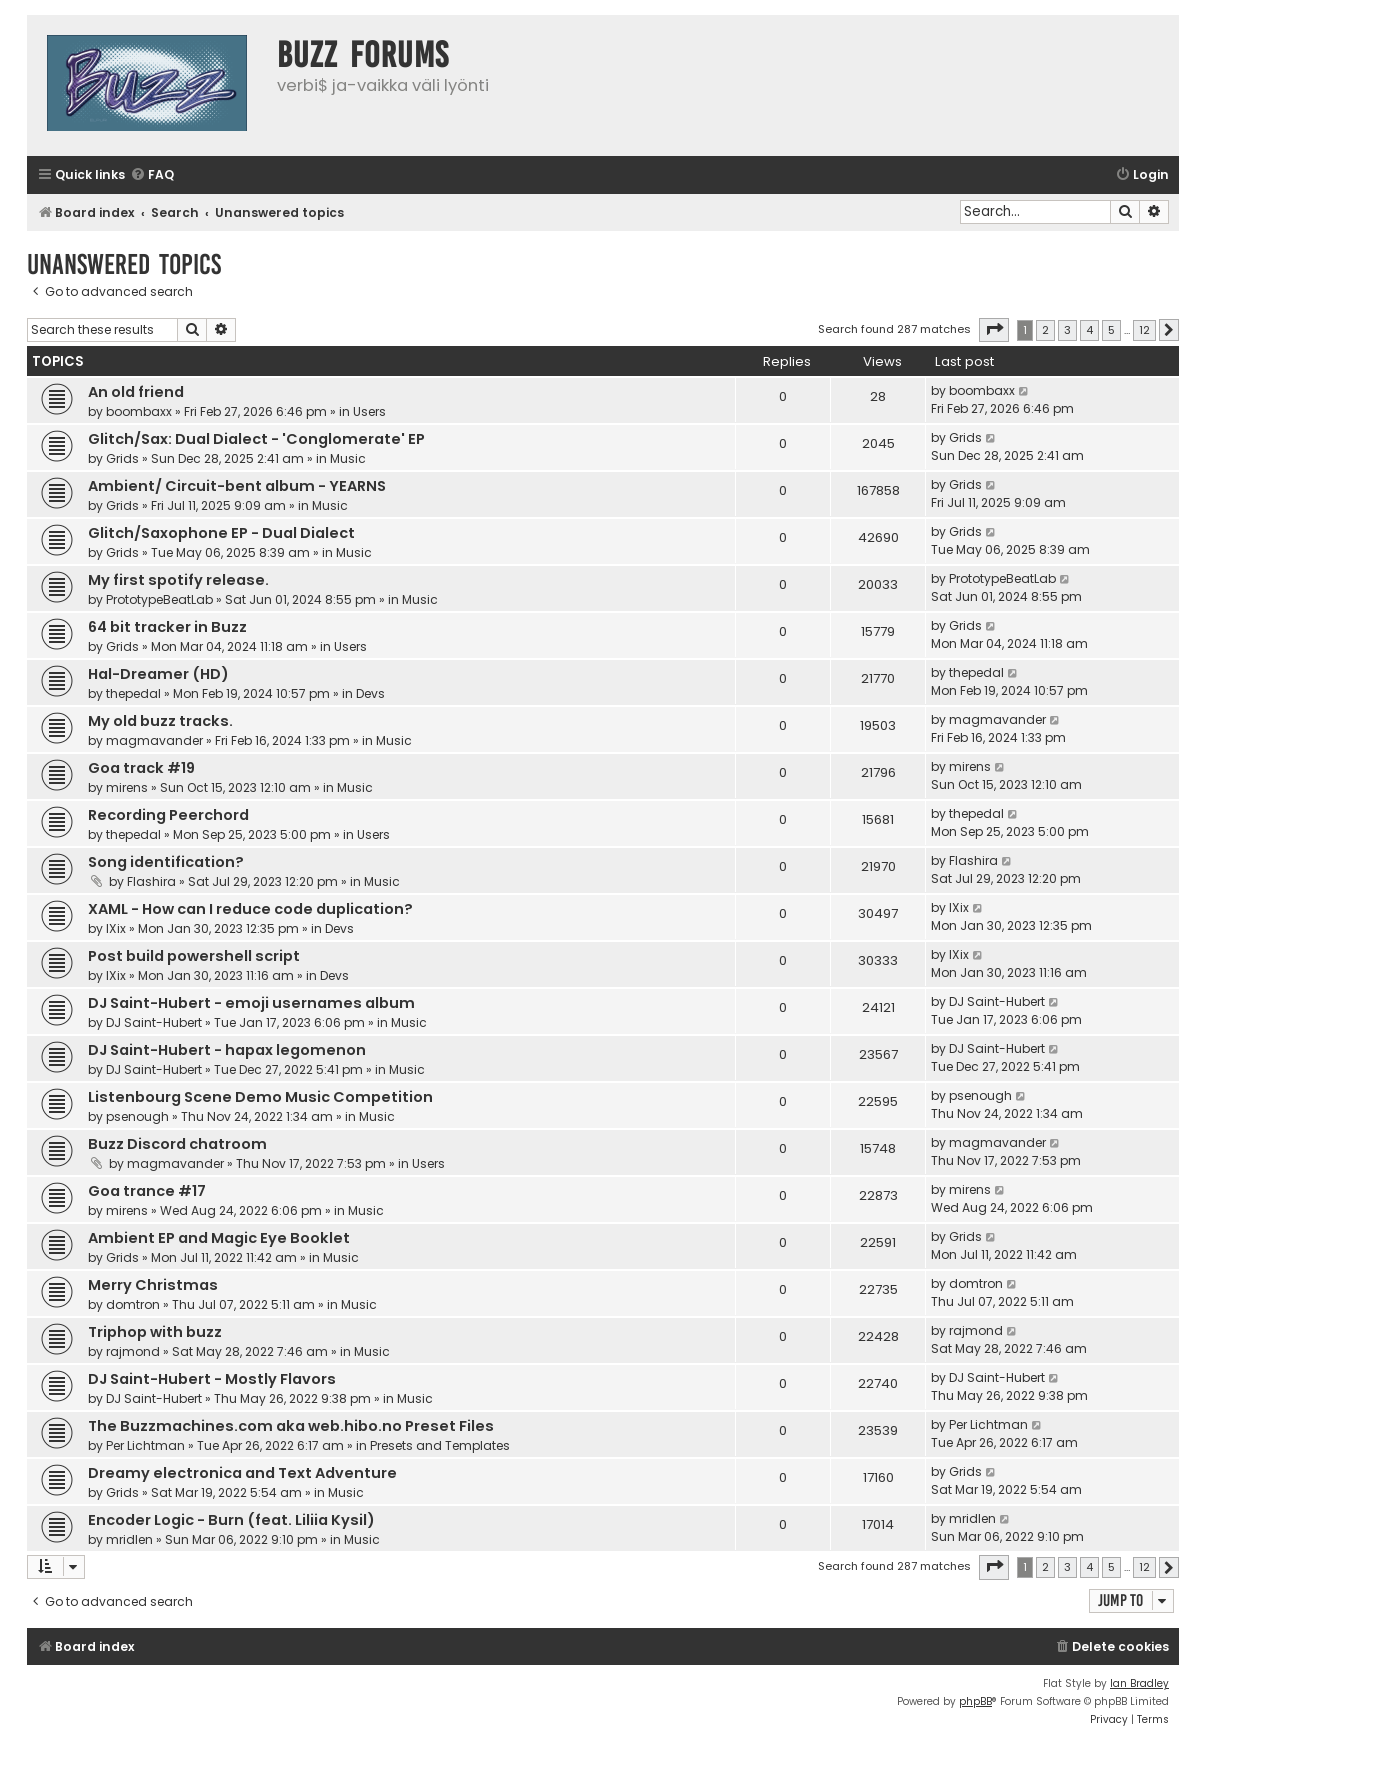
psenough (137, 1116)
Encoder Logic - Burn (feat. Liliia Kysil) (231, 1520)
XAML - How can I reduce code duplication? (250, 909)
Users (369, 411)
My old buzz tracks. (160, 721)
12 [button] (1144, 330)
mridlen (129, 1539)
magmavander (154, 740)
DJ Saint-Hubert (154, 1022)
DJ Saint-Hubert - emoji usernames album (251, 1003)
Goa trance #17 (147, 1191)
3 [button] (1067, 330)
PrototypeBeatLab (159, 599)
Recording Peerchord (168, 815)
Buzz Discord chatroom (177, 1144)
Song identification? (166, 862)
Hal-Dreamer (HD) (158, 674)
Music (348, 458)
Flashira (151, 881)
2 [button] (1045, 330)
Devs (370, 693)
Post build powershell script (194, 956)
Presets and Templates (440, 1445)
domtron (133, 1304)
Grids (122, 458)
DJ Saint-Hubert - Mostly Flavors (212, 1379)
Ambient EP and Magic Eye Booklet (219, 1238)
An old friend (136, 392)
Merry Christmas (153, 1285)
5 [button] (1111, 330)
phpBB (975, 1701)
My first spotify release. (178, 580)
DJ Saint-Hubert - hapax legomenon (227, 1050)
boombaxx (139, 411)
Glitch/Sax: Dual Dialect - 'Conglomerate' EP (256, 439)
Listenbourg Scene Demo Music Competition (260, 1097)
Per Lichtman (145, 1445)
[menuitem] (152, 175)
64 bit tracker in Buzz (167, 627)
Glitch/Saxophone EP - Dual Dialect (221, 533)
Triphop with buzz (155, 1332)
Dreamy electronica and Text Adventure (242, 1473)
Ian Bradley (1139, 1683)
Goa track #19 (141, 768)
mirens (127, 787)
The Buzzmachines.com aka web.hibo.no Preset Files (291, 1426)
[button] (994, 330)
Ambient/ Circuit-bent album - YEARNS (237, 486)
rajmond (133, 1351)
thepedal (133, 693)
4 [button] (1089, 330)
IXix (116, 928)
